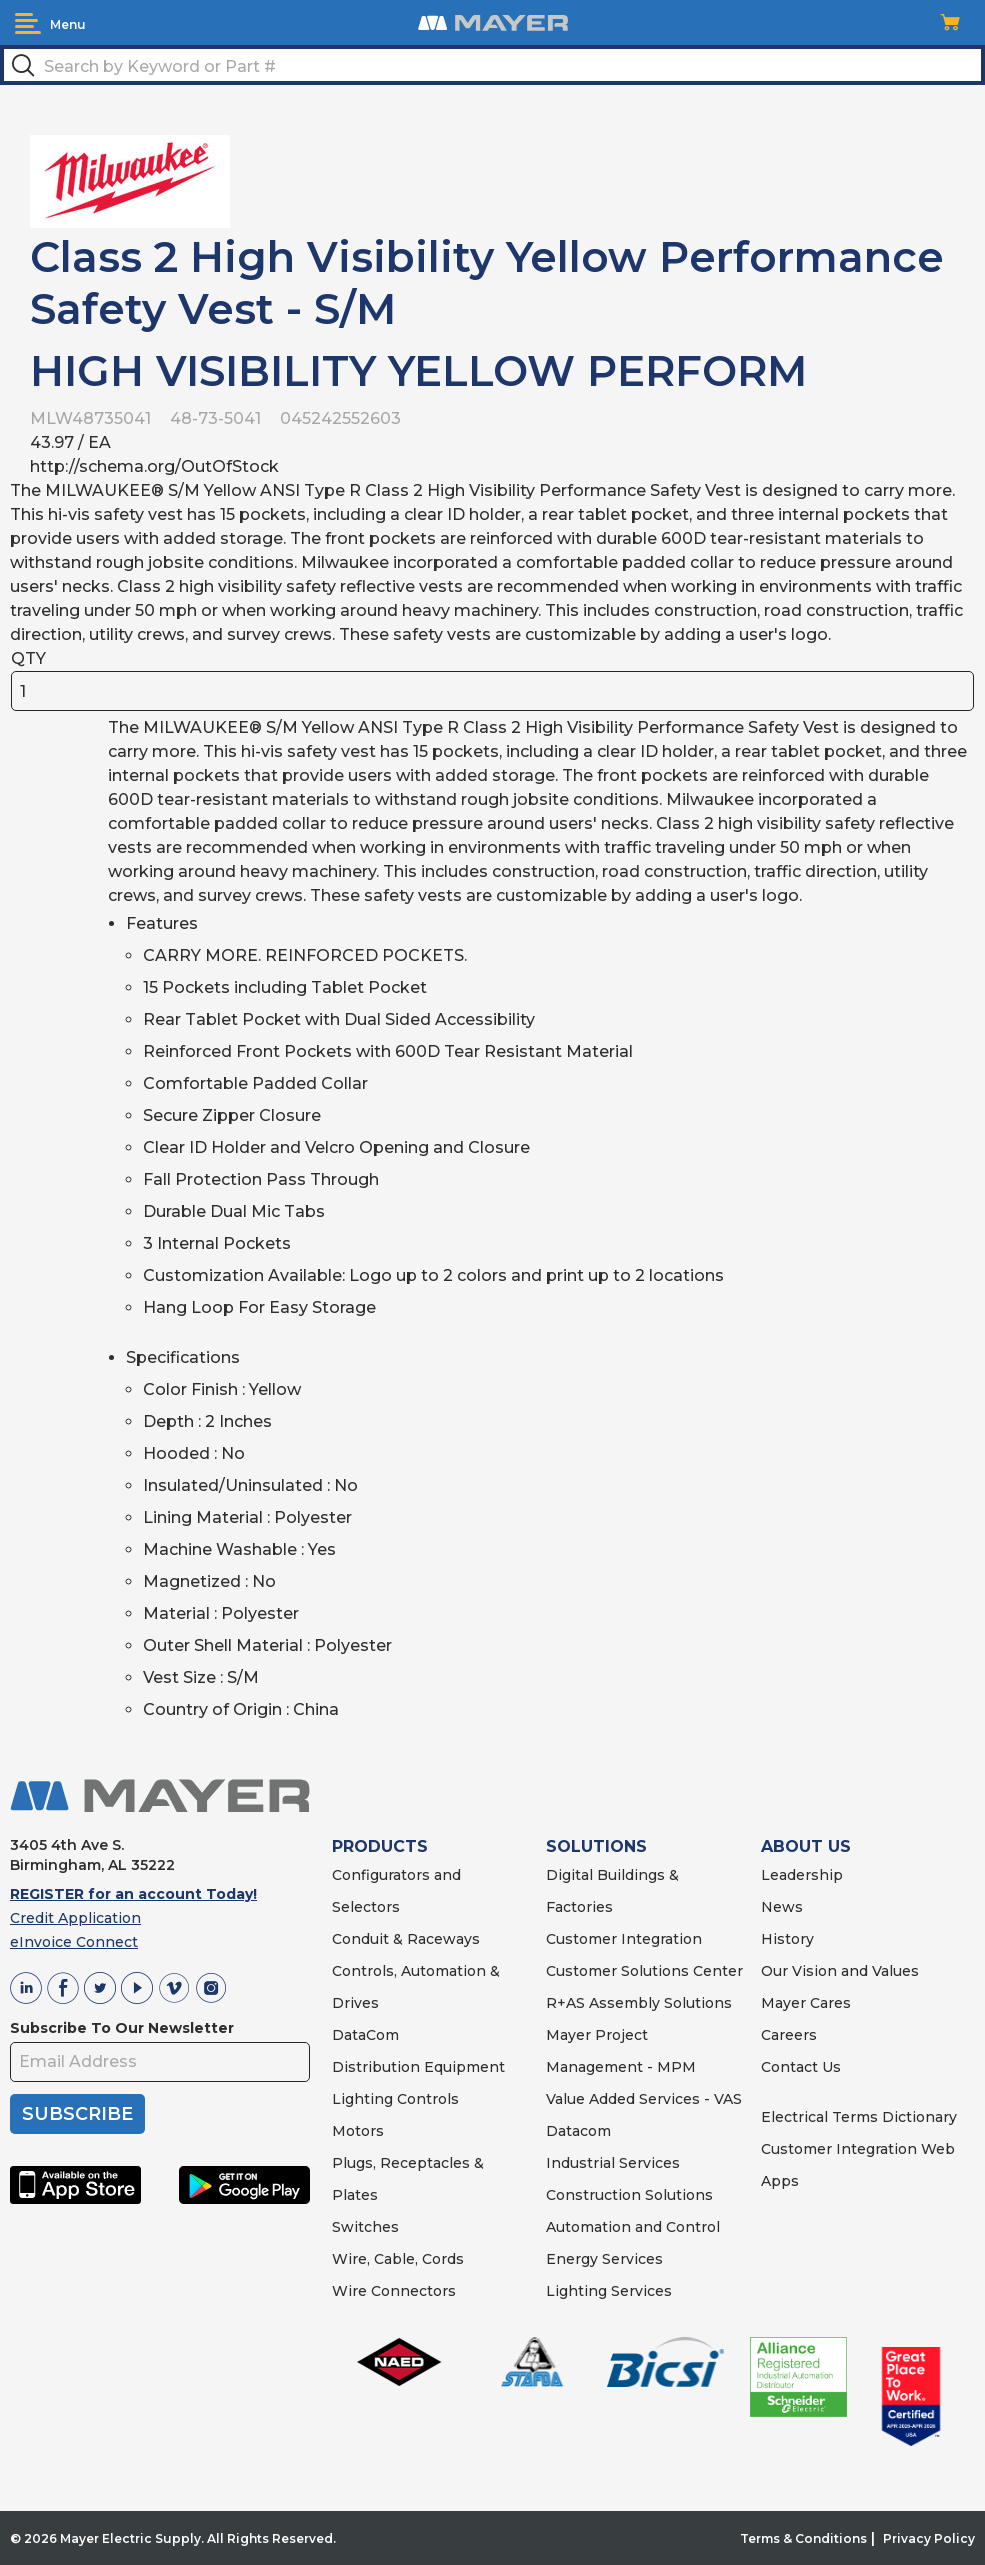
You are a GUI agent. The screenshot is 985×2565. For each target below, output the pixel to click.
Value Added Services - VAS (644, 2099)
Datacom (578, 2131)
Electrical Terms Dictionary (859, 2117)
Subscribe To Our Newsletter (122, 2028)
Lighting (362, 2099)
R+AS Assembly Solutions (639, 2003)
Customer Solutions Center (644, 1971)
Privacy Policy (929, 2538)
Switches (365, 2227)
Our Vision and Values (840, 1971)
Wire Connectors (394, 2291)
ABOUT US (806, 1846)
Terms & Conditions (803, 2538)
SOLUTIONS (596, 1846)
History (787, 1939)
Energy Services (604, 2259)
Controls (426, 2099)
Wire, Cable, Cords (398, 2259)
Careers (789, 2035)
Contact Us (801, 2067)
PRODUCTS (380, 1846)
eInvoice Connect (74, 1942)
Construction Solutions (629, 2195)
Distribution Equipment (418, 2067)
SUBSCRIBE (77, 2114)
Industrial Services (613, 2163)
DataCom (365, 2035)
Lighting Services (609, 2291)
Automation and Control (633, 2227)
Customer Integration (624, 1939)
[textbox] (492, 65)
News (782, 1907)
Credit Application (75, 1918)
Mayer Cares (806, 2003)
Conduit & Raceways (406, 1939)
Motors (358, 2131)
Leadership (802, 1875)
